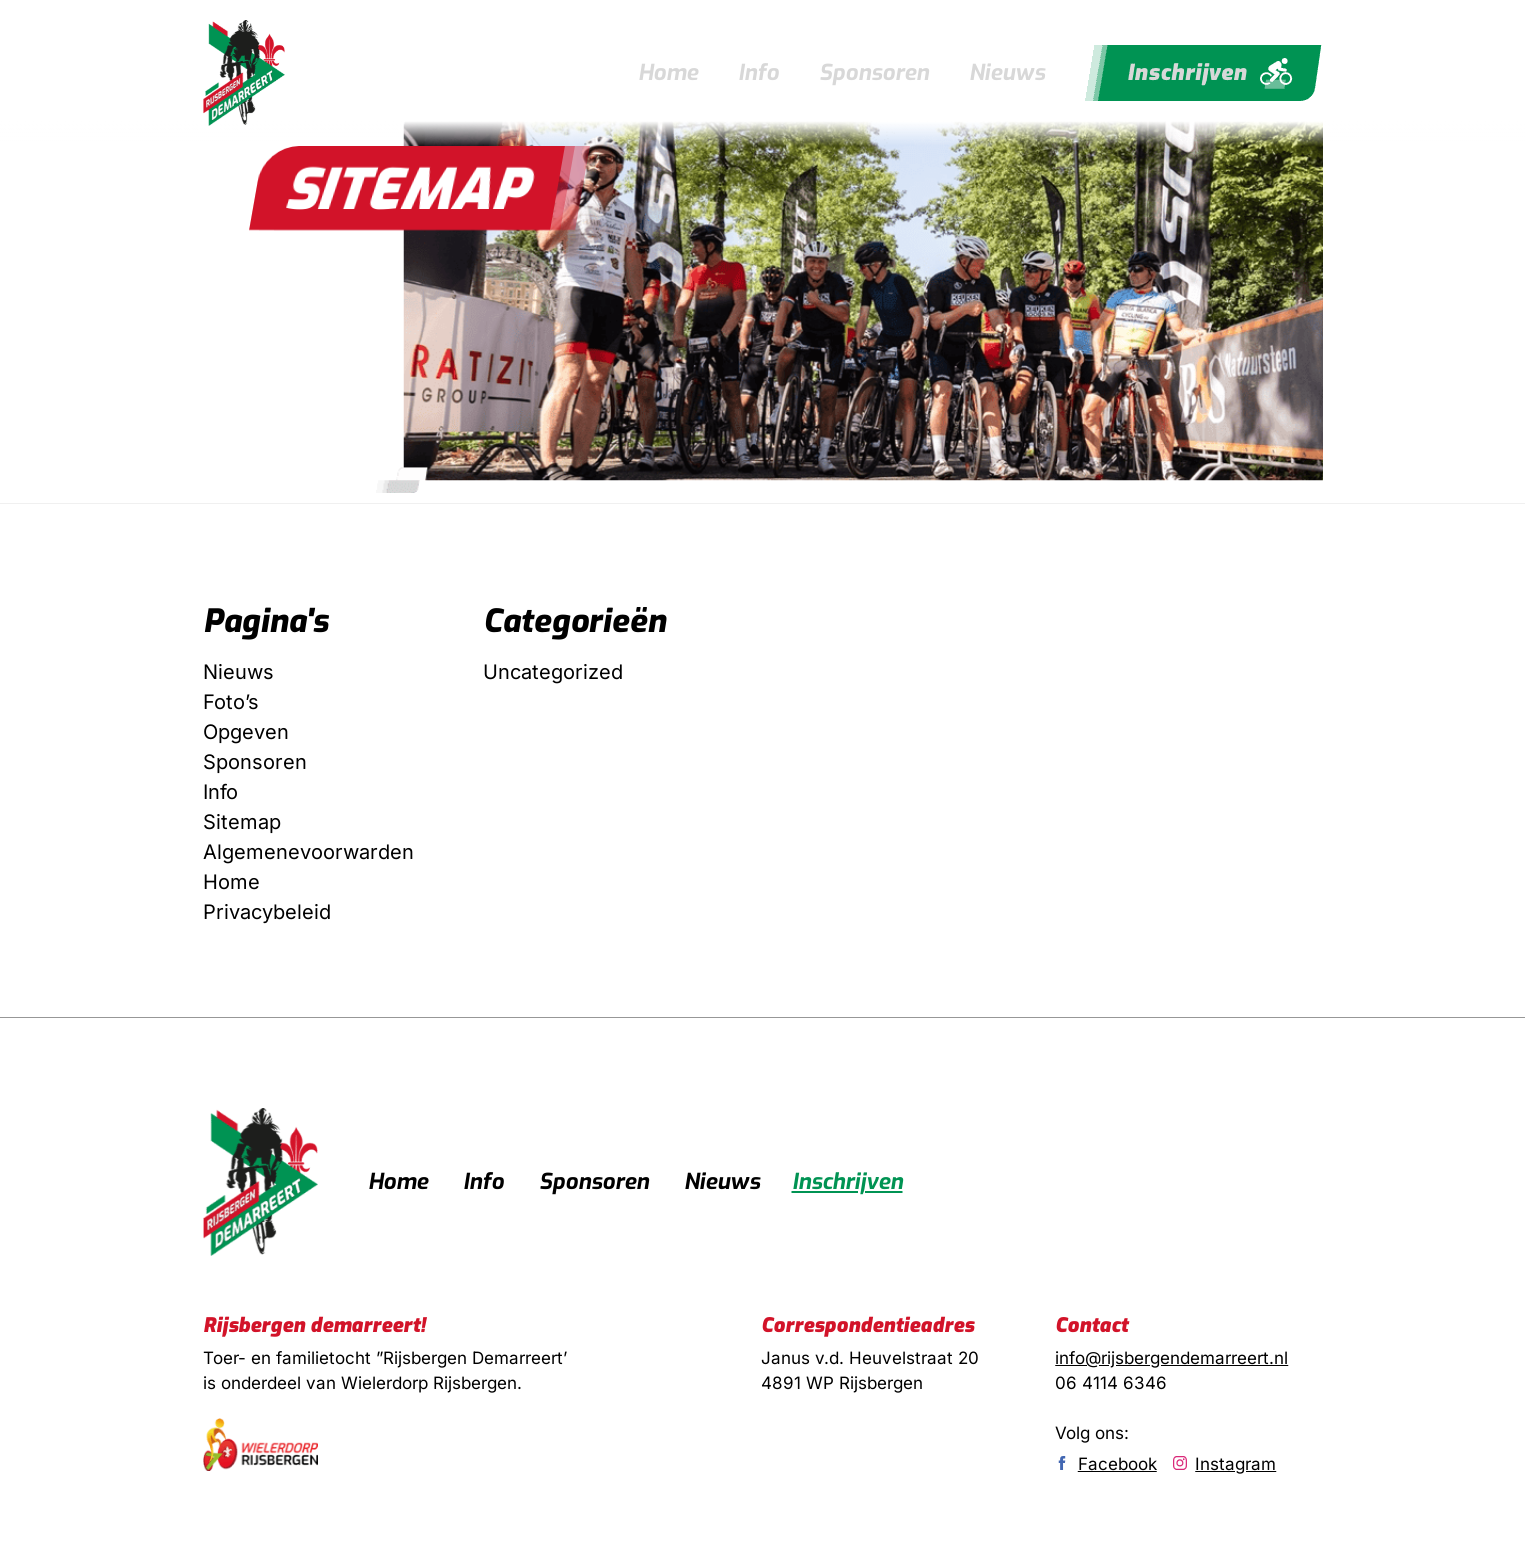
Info (758, 72)
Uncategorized (553, 671)
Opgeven (246, 731)
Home (668, 72)
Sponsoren (874, 72)
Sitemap (242, 821)
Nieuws (1007, 72)
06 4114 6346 (1111, 1382)
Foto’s (231, 701)
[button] (407, 188)
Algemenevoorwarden (308, 851)
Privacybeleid (267, 911)
